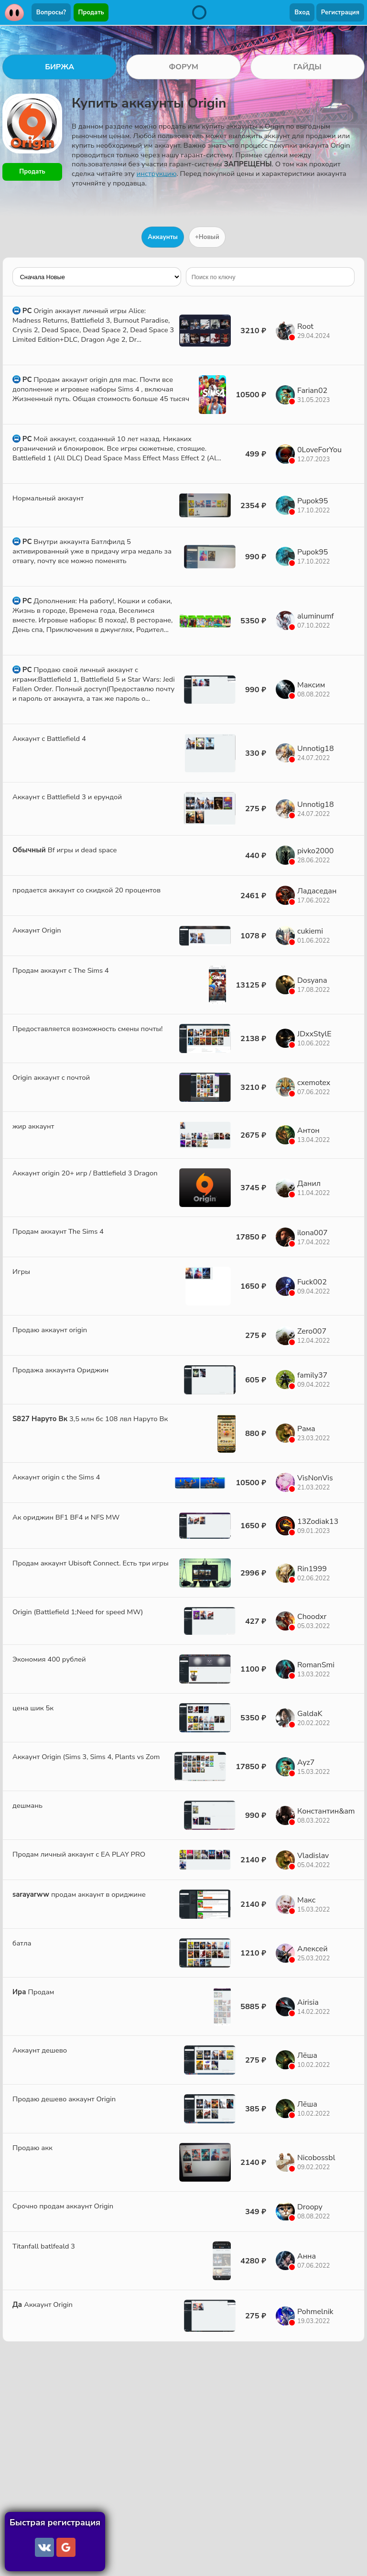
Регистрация (340, 12)
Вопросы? (51, 12)
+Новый (207, 237)
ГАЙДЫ (307, 67)
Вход (302, 12)
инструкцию (157, 173)
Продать (91, 12)
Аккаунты (163, 237)
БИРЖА (59, 67)
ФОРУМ (183, 67)
